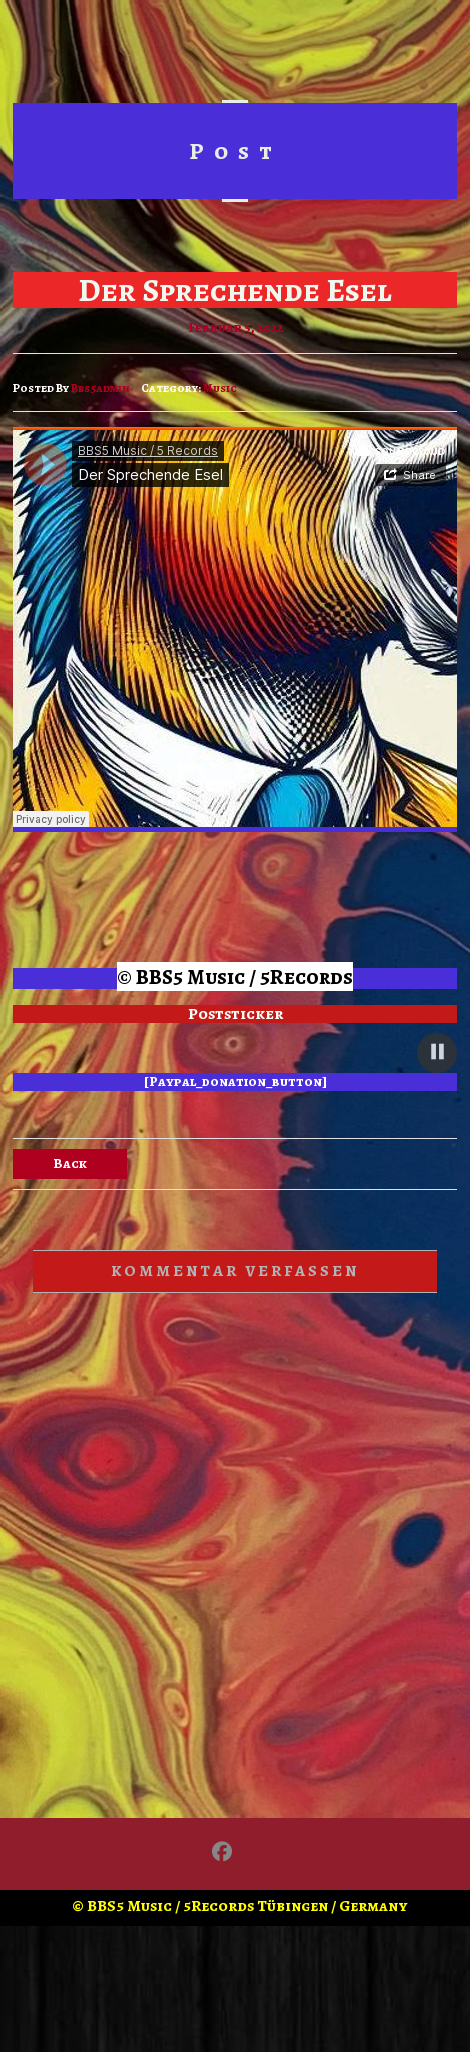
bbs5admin (100, 388)
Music (220, 388)
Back (70, 1163)
